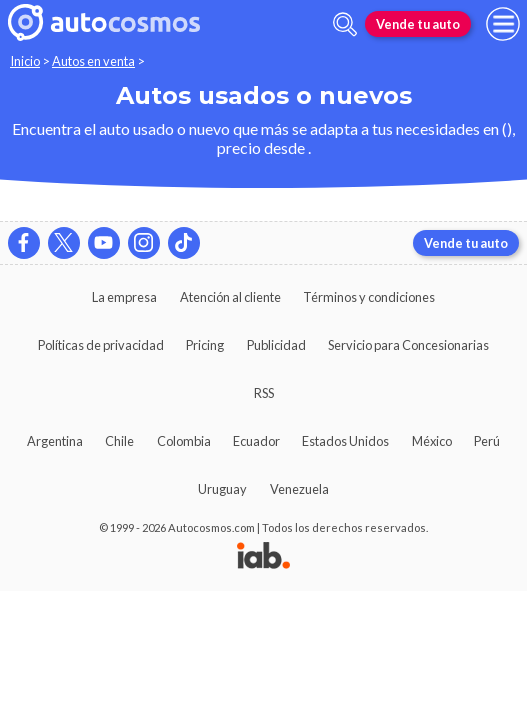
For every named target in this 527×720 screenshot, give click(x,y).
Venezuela (299, 489)
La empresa (124, 297)
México (432, 441)
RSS (264, 393)
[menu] (503, 24)
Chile (119, 441)
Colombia (184, 441)
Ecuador (256, 441)
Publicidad (276, 345)
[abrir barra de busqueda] (345, 24)
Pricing (205, 345)
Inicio (25, 61)
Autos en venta (93, 61)
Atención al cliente (230, 297)
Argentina (55, 441)
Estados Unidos (345, 441)
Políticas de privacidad (101, 345)
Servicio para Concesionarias (408, 345)
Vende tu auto (418, 24)
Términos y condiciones (369, 297)
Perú (487, 441)
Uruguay (222, 489)
